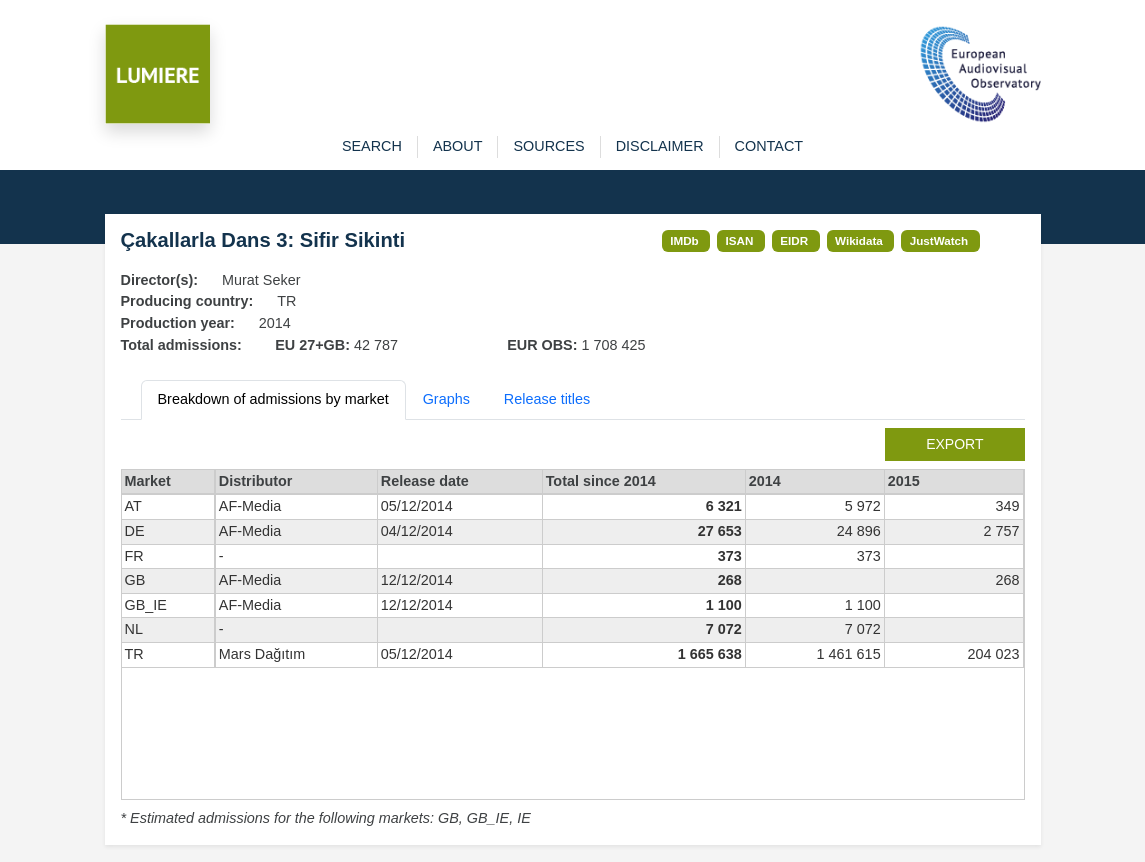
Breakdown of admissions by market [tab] (273, 399)
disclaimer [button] (660, 146)
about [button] (458, 146)
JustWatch (939, 240)
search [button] (372, 146)
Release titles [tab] (547, 399)
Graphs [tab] (446, 399)
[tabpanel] (573, 629)
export (954, 444)
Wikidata (859, 240)
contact (769, 146)
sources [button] (548, 146)
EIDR (794, 240)
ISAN (740, 240)
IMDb (684, 240)
